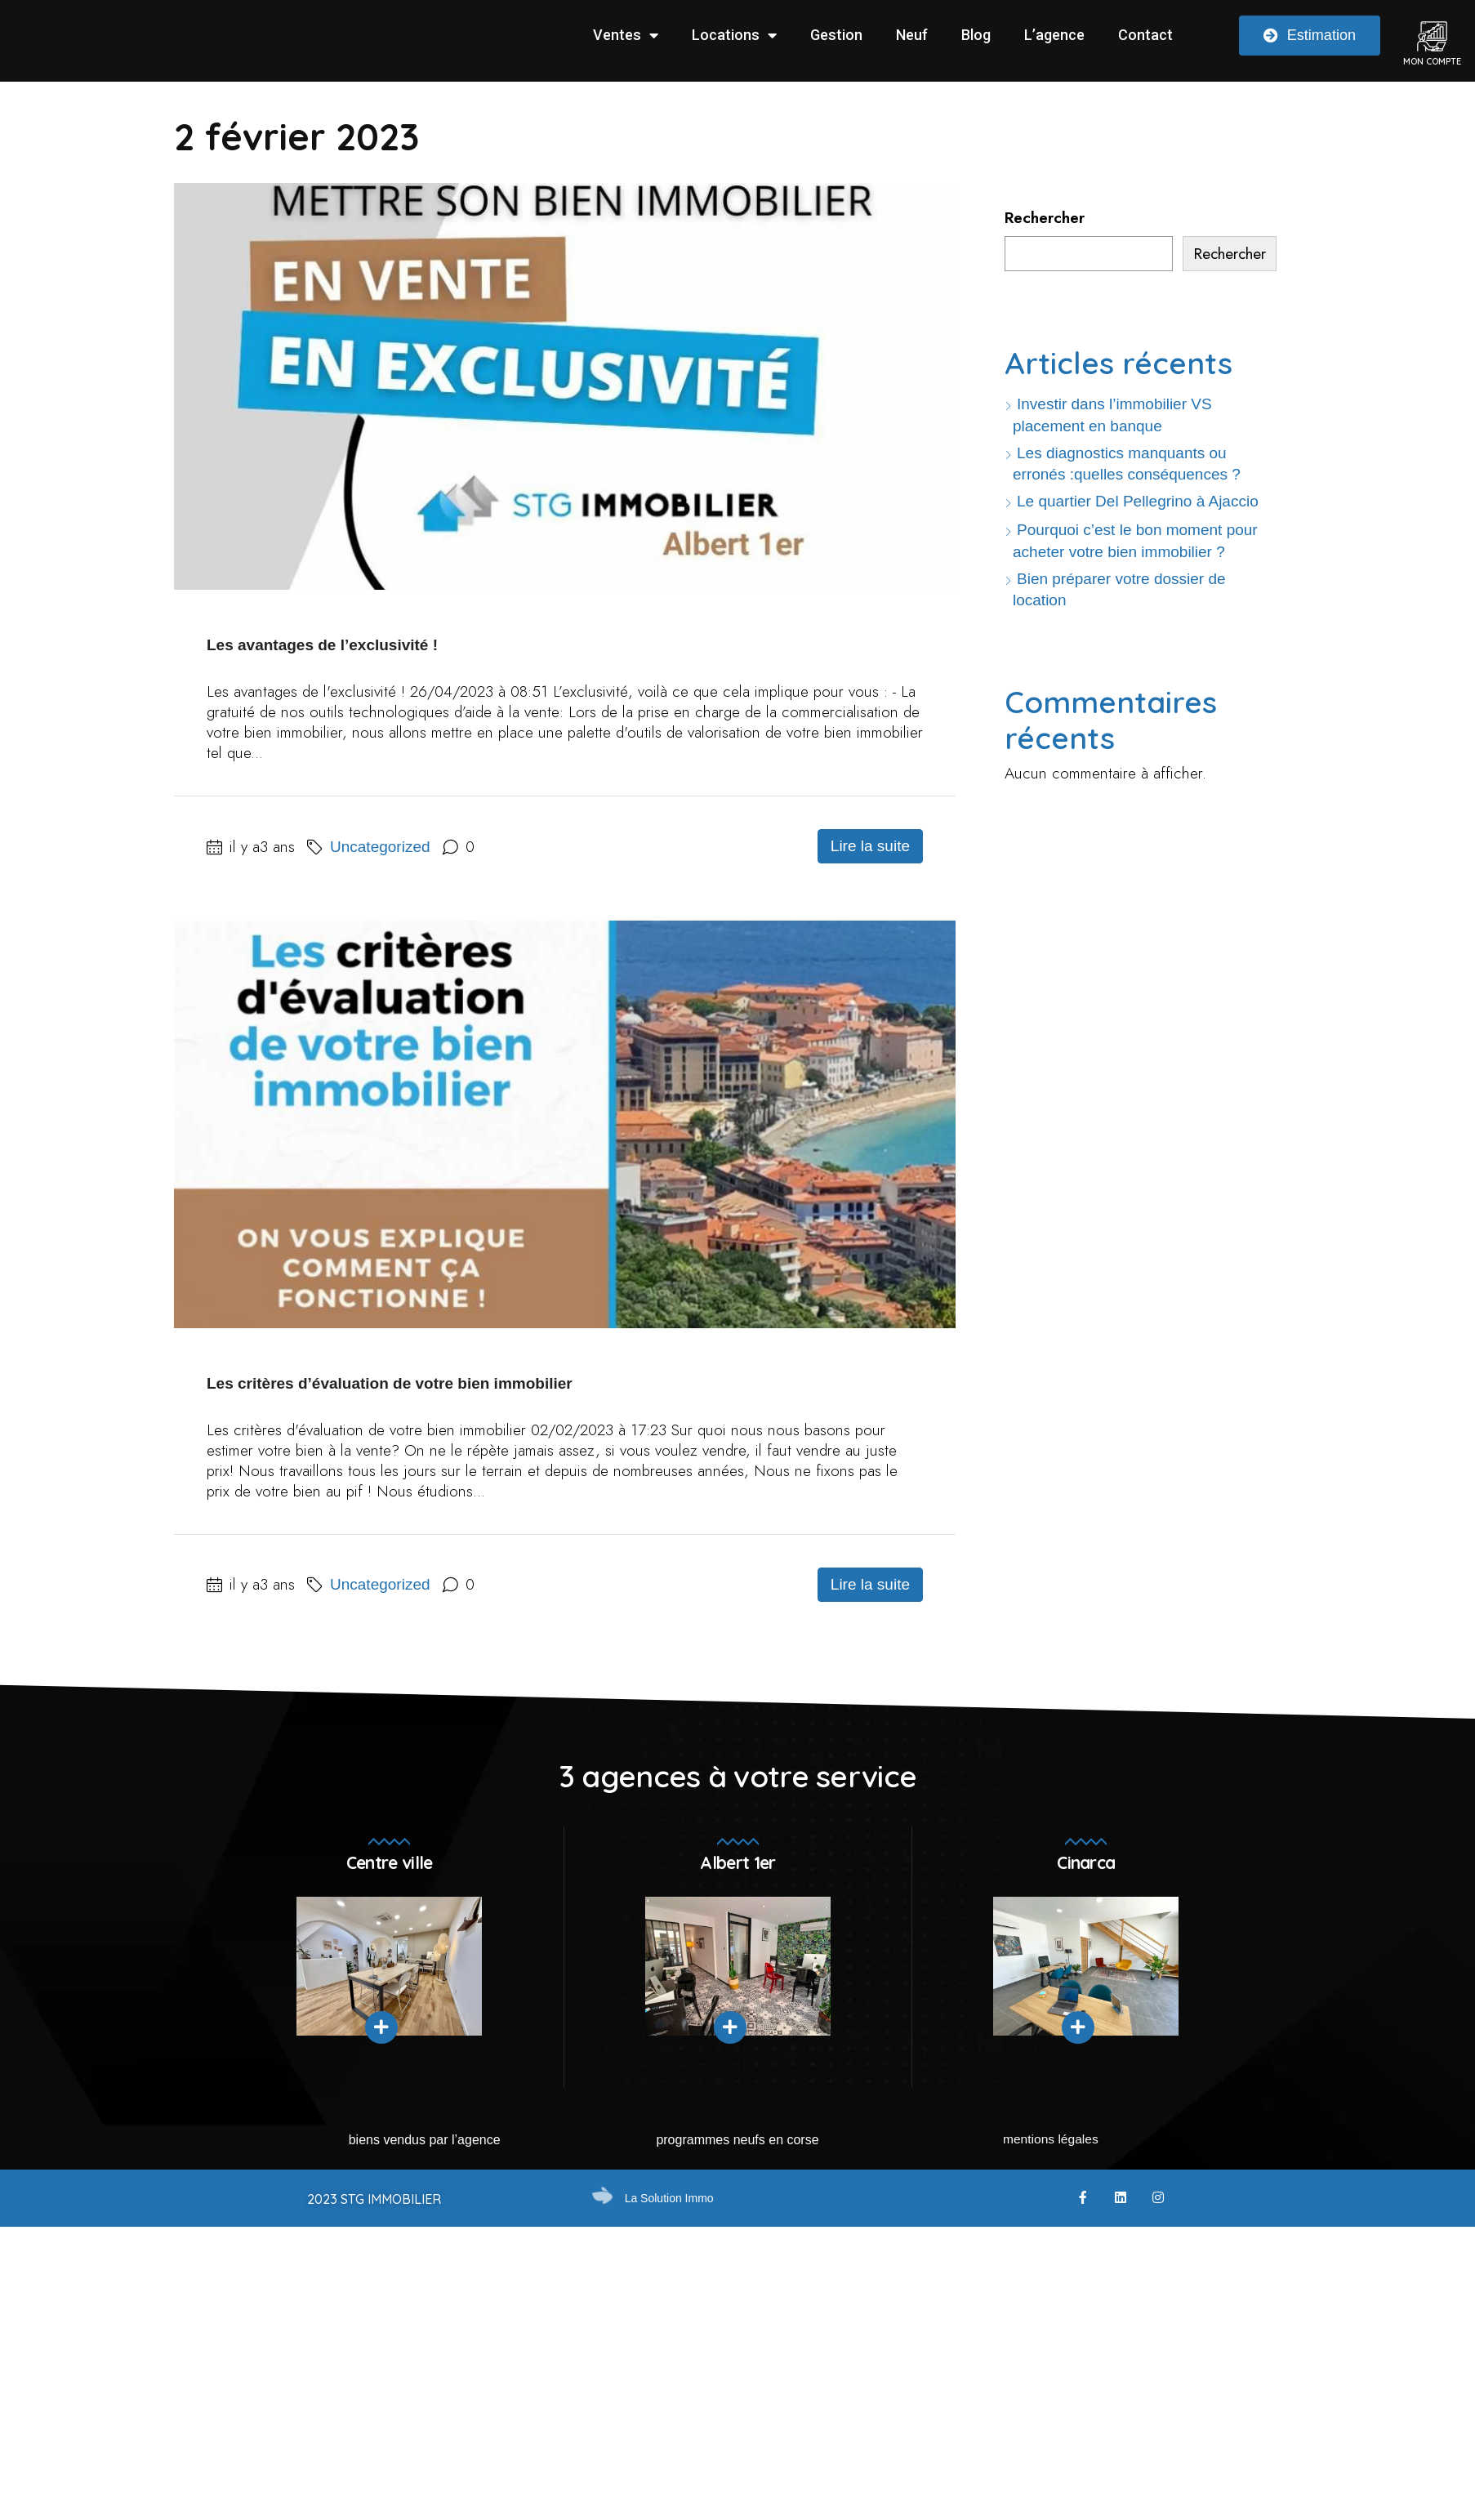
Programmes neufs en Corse (737, 2149)
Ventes (625, 35)
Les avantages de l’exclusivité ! (322, 644)
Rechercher (1045, 218)
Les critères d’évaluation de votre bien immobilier (390, 1388)
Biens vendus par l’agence (425, 2149)
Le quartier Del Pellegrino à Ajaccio (1138, 503)
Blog (976, 34)
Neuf (912, 34)
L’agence (1054, 34)
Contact (1145, 34)
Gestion (836, 34)
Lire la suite (870, 850)
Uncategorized (380, 851)
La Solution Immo (669, 2207)
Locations (734, 35)
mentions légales (1050, 2149)
